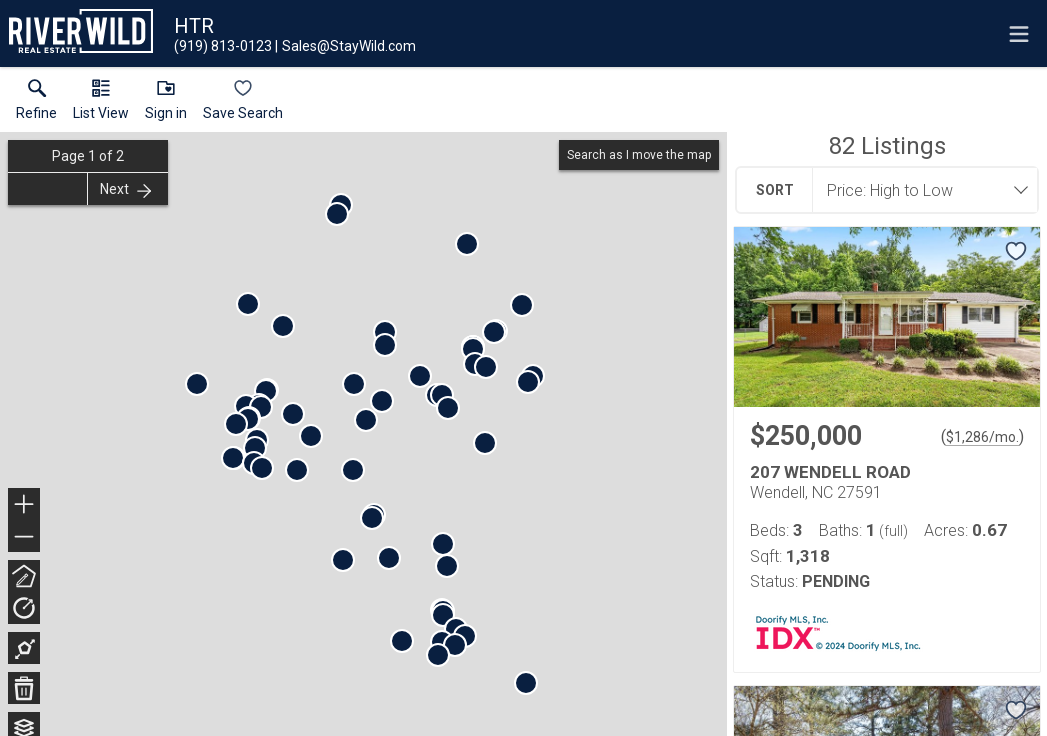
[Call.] (223, 46)
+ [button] (24, 506)
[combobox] (919, 190)
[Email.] (345, 46)
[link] (36, 104)
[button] (101, 104)
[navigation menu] (1019, 34)
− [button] (24, 537)
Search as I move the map (639, 155)
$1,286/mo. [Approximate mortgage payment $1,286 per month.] (982, 437)
